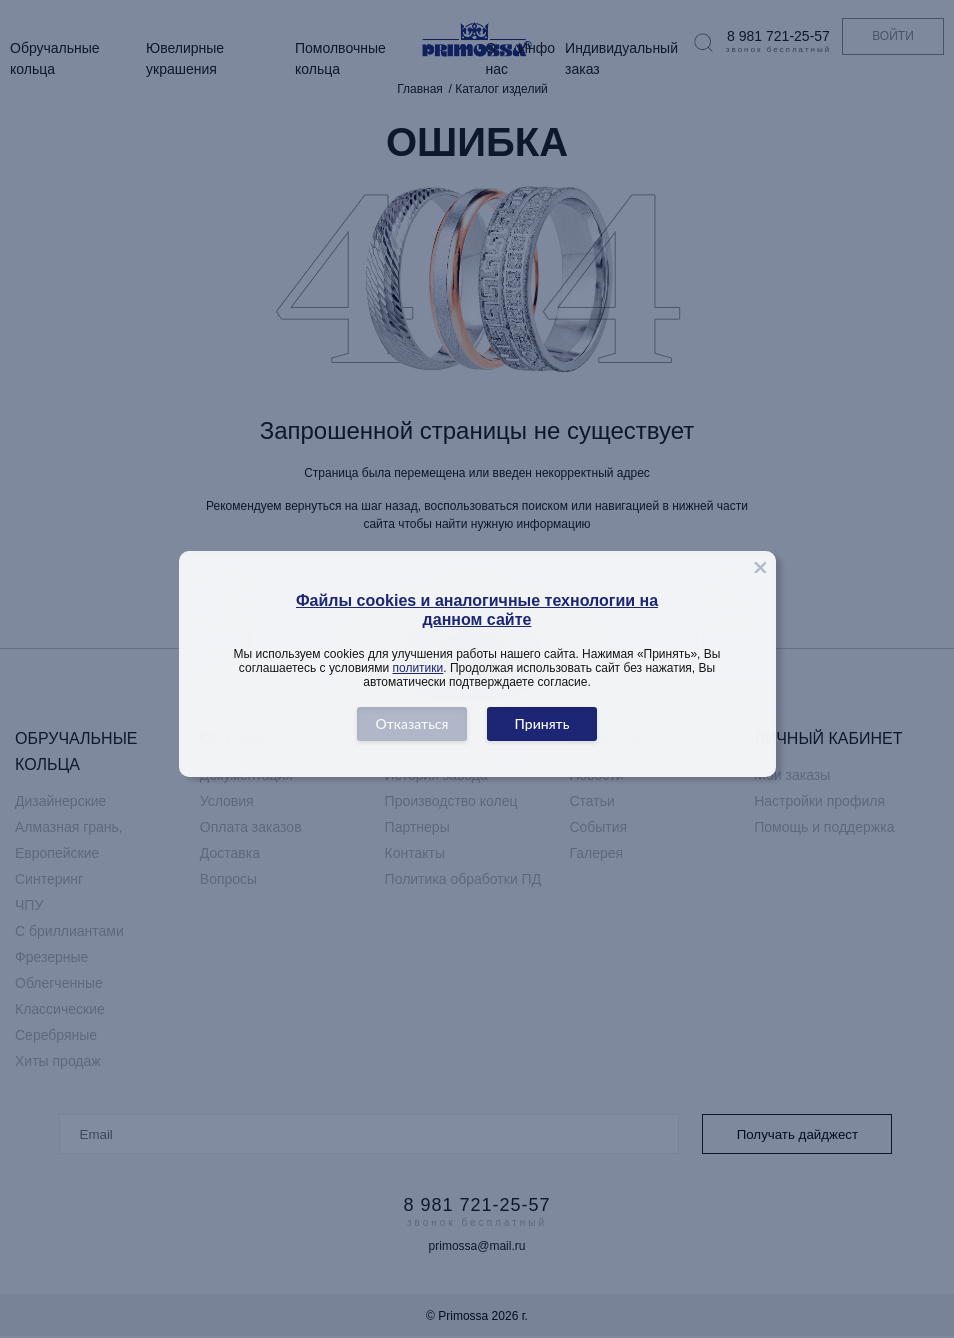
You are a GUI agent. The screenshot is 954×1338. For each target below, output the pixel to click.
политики (418, 668)
